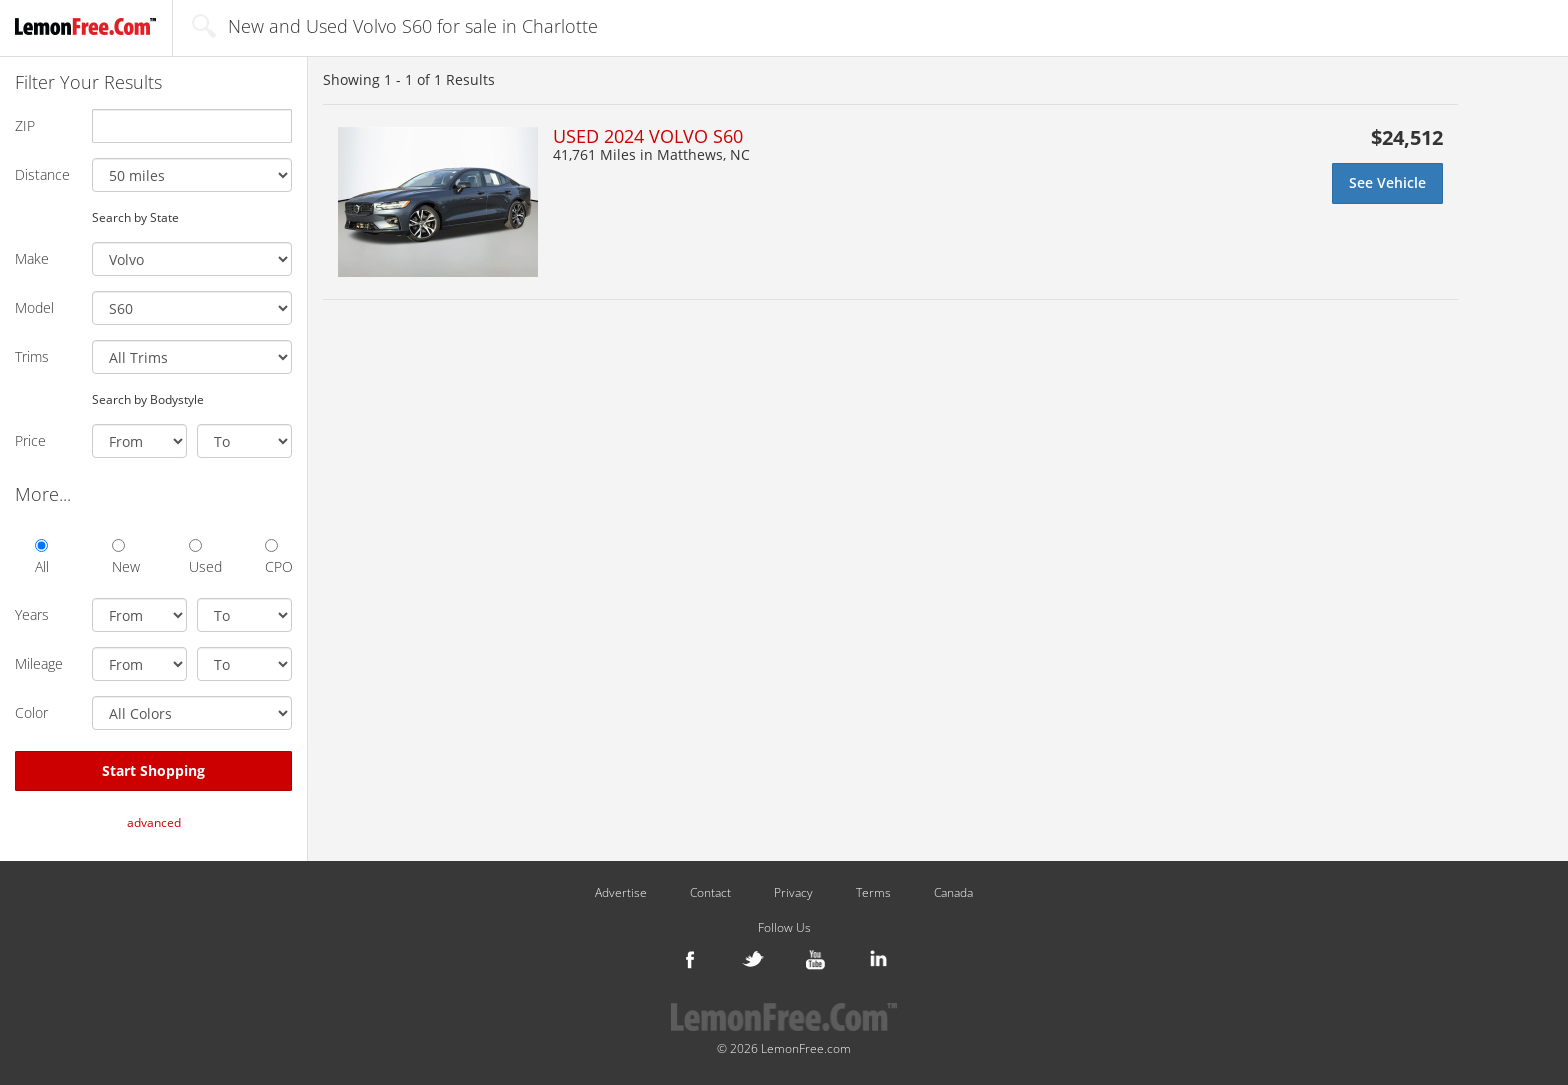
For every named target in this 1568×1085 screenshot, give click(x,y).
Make (32, 258)
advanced (154, 822)
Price (30, 440)
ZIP (25, 125)
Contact (710, 893)
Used (202, 557)
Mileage (39, 663)
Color (31, 712)
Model (34, 307)
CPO (278, 557)
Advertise (621, 893)
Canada (953, 893)
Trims (32, 356)
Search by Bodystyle (148, 399)
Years (32, 614)
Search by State (135, 217)
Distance (42, 174)
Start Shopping (153, 770)
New (125, 557)
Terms (873, 893)
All (42, 557)
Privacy (793, 893)
